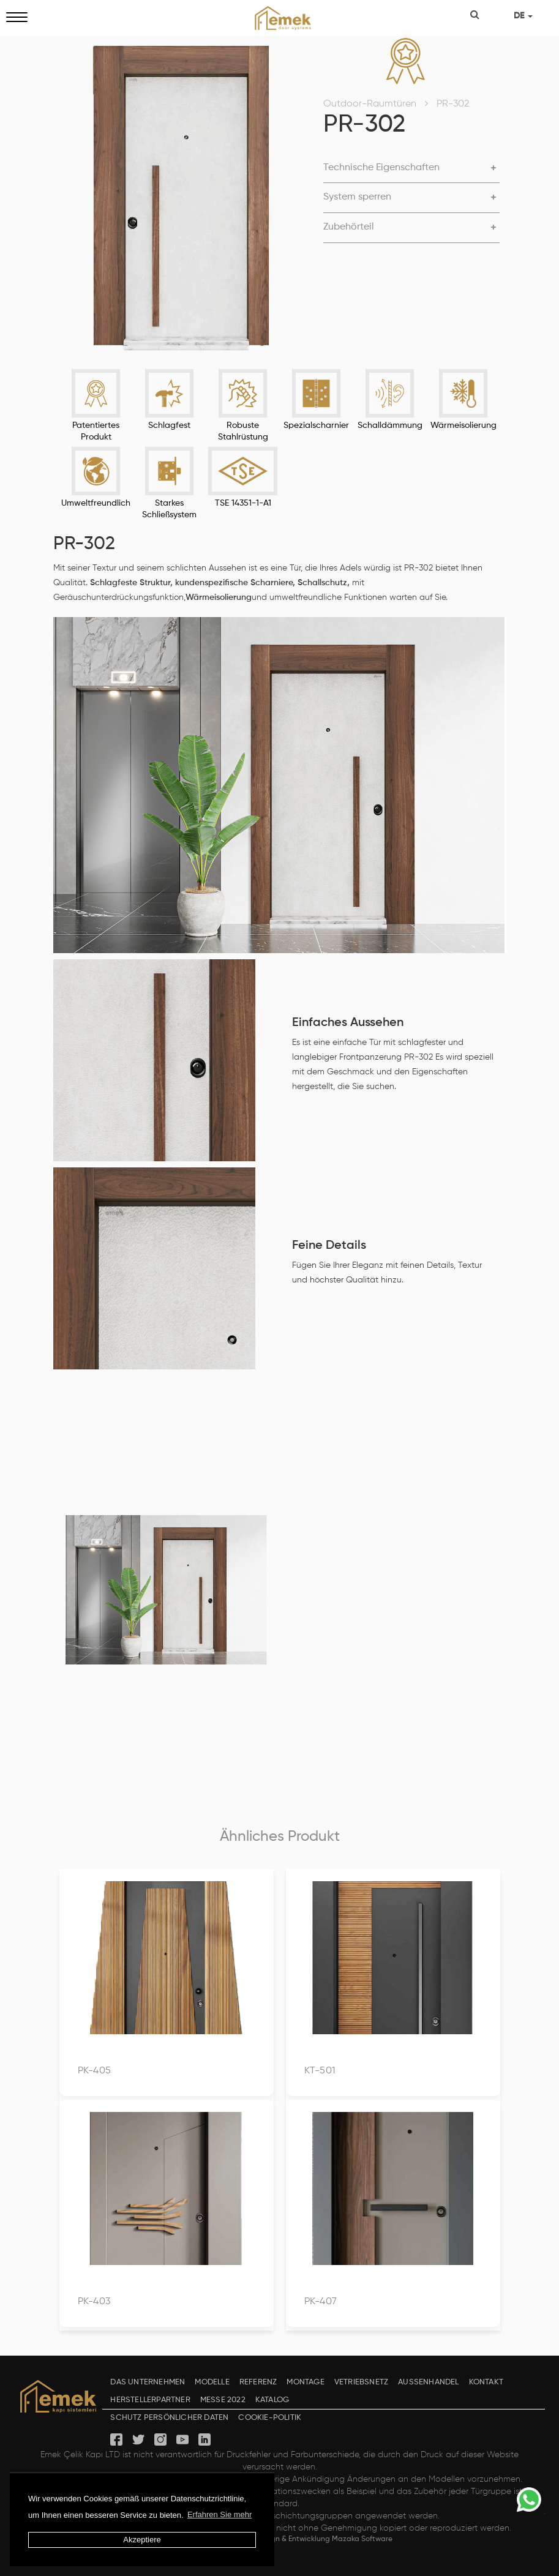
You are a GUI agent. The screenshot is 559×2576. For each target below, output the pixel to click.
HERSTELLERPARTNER (150, 2400)
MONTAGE (305, 2382)
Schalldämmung (390, 425)
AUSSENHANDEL (428, 2382)
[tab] (411, 169)
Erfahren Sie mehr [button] (219, 2514)
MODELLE (212, 2382)
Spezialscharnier (316, 425)
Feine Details (329, 1246)
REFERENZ (258, 2382)
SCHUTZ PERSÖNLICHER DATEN (169, 2418)
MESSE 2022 (223, 2400)
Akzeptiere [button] (141, 2539)
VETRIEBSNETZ (361, 2382)
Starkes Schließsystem (169, 509)
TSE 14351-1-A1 (243, 503)
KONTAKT (486, 2382)
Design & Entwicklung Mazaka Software (323, 2539)
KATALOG (272, 2400)
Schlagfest (169, 425)
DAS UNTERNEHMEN (147, 2382)
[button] (411, 168)
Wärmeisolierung (463, 425)
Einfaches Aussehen (347, 1023)
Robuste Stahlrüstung (243, 431)
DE (523, 16)
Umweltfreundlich (95, 503)
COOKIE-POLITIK (269, 2418)
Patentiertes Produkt (95, 431)
